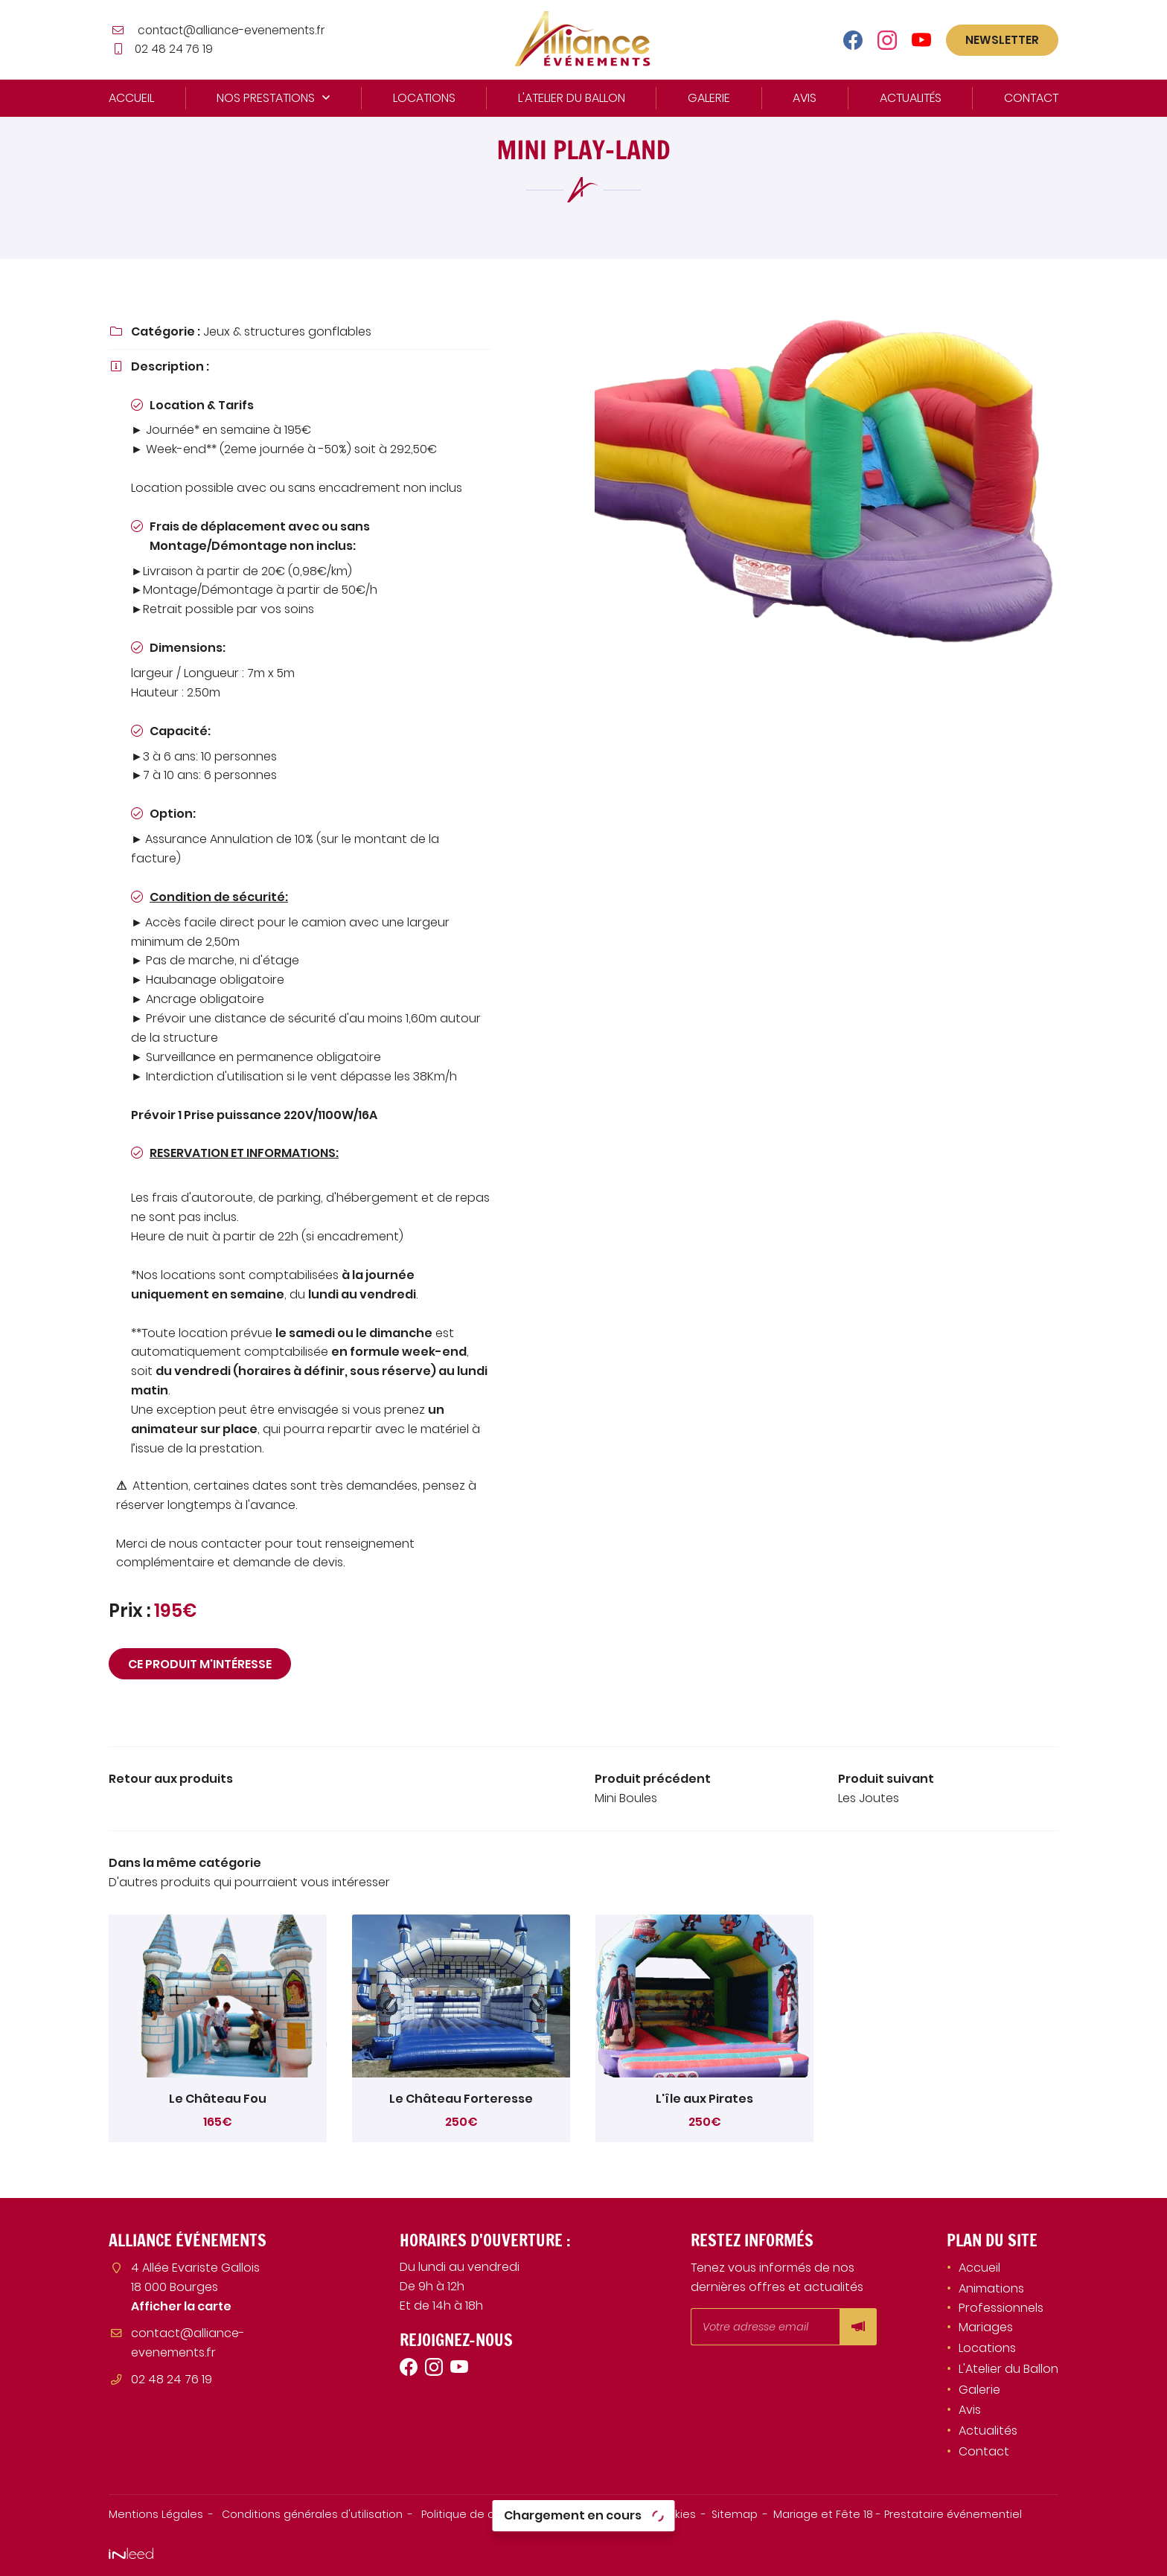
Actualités (910, 97)
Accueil (131, 97)
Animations (991, 2288)
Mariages (986, 2327)
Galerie (709, 97)
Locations (424, 97)
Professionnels (1001, 2307)
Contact (1031, 97)
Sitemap (735, 2514)
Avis (804, 97)
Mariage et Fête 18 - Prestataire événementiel (897, 2514)
